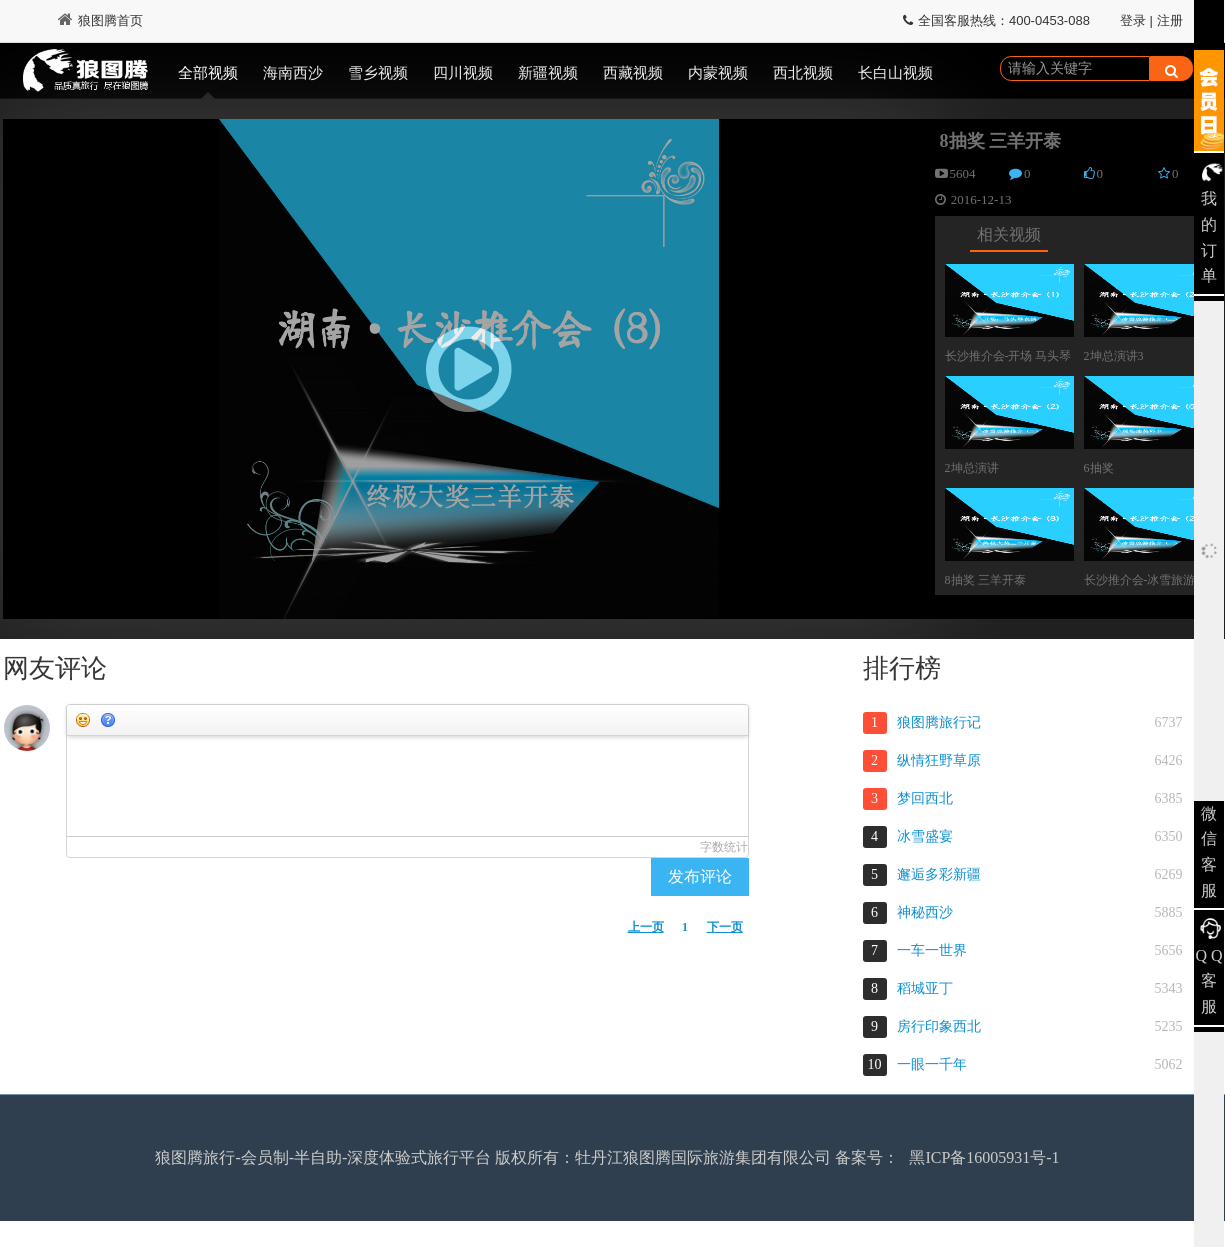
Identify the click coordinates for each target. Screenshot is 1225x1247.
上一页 (646, 927)
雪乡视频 (378, 73)
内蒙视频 (718, 73)
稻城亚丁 (925, 988)
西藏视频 (633, 73)
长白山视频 (895, 73)
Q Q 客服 (1208, 981)
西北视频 (803, 73)
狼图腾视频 (85, 73)
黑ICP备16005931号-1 (984, 1157)
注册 (1170, 20)
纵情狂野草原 (939, 760)
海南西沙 (293, 73)
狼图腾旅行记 (939, 722)
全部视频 (208, 73)
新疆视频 (548, 73)
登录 (1133, 20)
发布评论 (700, 876)
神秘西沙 (925, 912)
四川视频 (463, 73)
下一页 (725, 927)
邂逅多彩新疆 (939, 874)
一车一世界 (932, 950)
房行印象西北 (939, 1026)
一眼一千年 (932, 1064)
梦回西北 (925, 798)
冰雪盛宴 (925, 836)
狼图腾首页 (100, 20)
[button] (469, 369)
